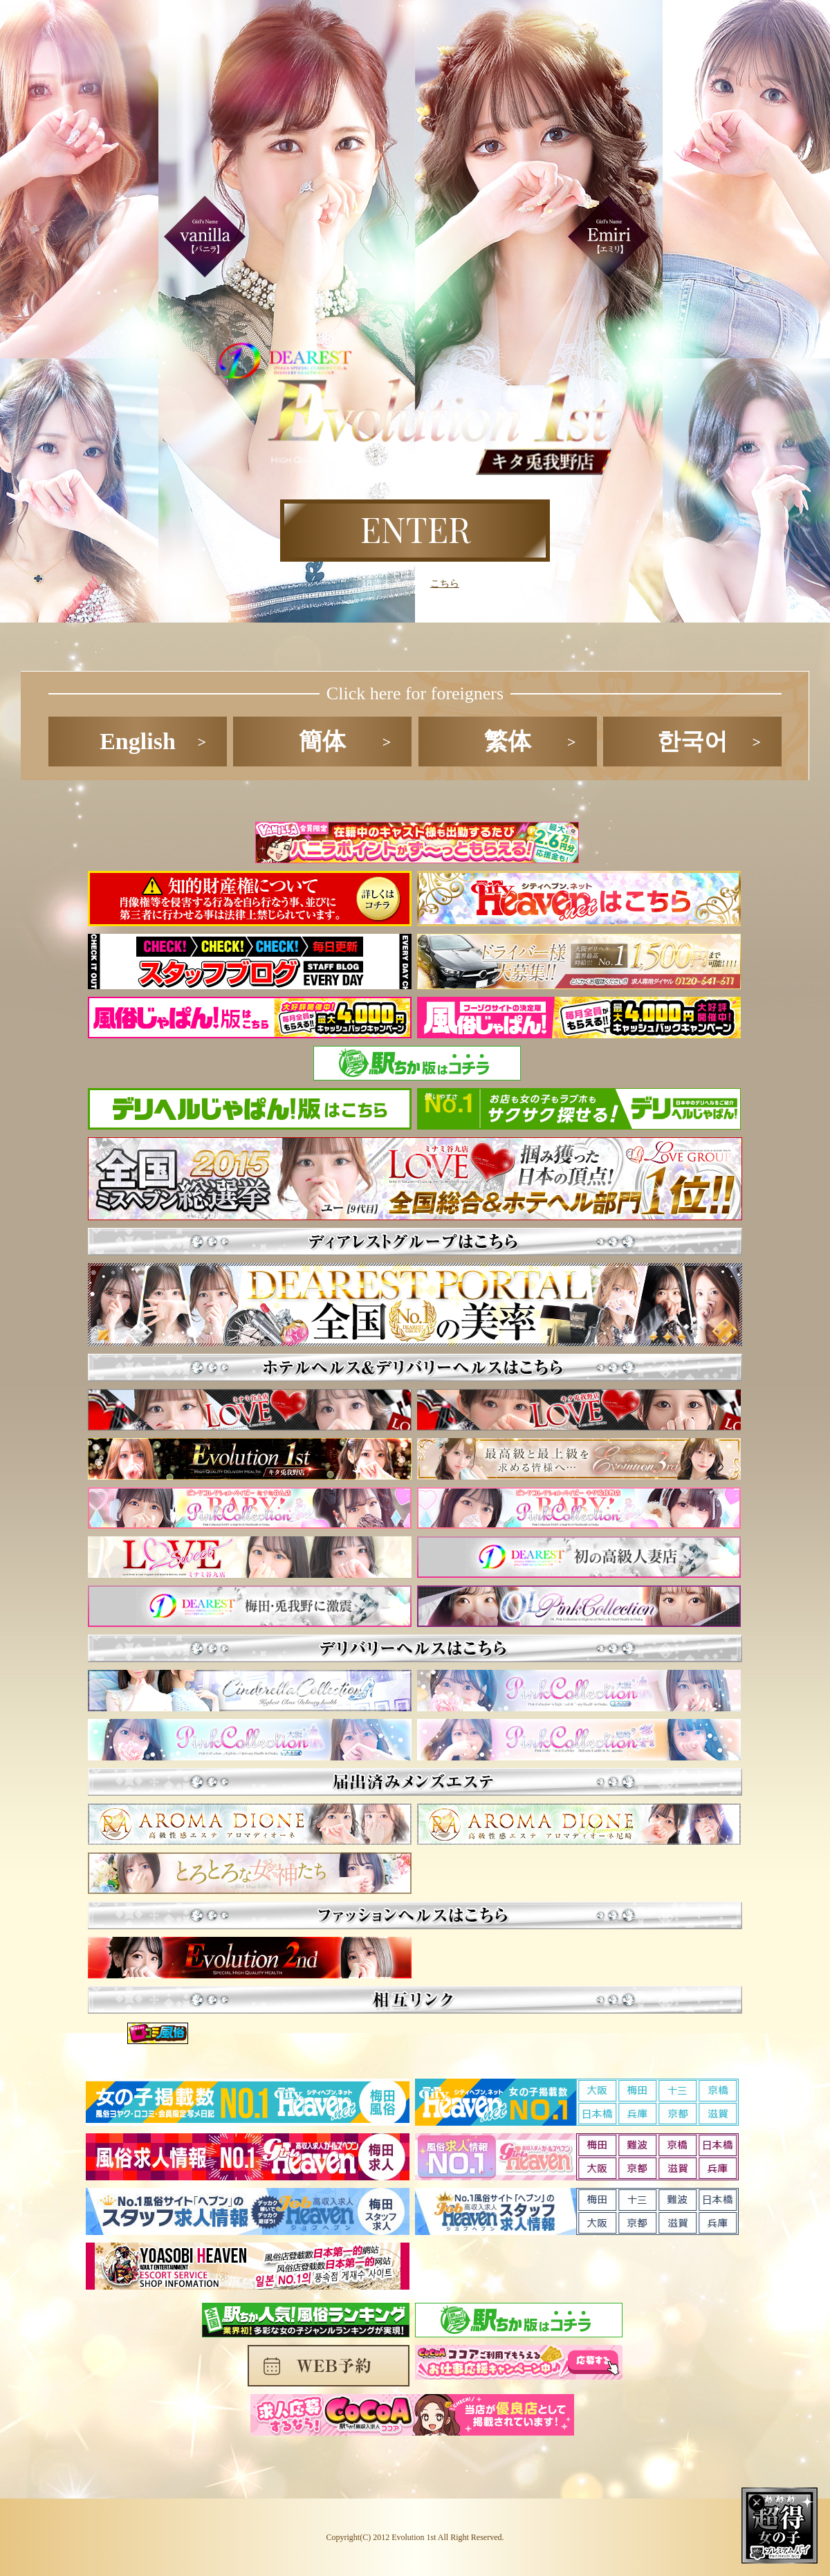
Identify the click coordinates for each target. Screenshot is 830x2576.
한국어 (692, 741)
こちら (444, 583)
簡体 (322, 741)
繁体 (507, 741)
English (138, 741)
